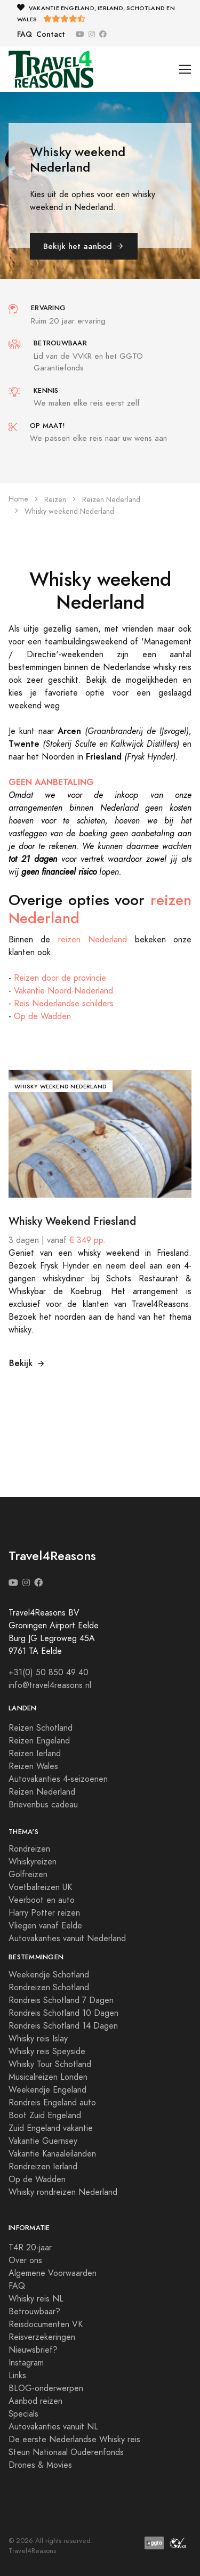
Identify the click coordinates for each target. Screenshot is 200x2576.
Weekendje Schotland (49, 1975)
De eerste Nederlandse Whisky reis (74, 2439)
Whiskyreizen (33, 1862)
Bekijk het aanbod (83, 246)
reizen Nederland (92, 940)
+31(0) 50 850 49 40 (49, 1672)
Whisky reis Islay (38, 2039)
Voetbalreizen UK (40, 1887)
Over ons (25, 2260)
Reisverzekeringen (42, 2337)
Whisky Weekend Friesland (72, 1221)
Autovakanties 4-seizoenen (58, 1779)
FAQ (24, 34)
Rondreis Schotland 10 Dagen (63, 2013)
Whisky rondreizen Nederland (63, 2192)
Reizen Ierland (35, 1753)
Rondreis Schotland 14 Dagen (63, 2026)
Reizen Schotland (41, 1728)
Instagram (26, 2363)
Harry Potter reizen (44, 1913)
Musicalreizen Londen (48, 2077)
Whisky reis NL (36, 2299)
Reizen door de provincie (60, 978)
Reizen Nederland (111, 500)
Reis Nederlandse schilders (64, 1004)
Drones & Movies (40, 2465)
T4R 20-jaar (30, 2248)
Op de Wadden (42, 1016)
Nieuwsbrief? (33, 2350)
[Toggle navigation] (185, 69)
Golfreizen (28, 1874)
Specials (23, 2414)
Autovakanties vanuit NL (53, 2427)
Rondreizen (29, 1849)
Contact (50, 34)
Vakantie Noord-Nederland (63, 991)
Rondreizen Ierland (43, 2167)
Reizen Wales (33, 1766)
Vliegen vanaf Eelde (45, 1926)
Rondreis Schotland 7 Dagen (61, 2000)
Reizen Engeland (39, 1741)
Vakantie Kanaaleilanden (52, 2154)
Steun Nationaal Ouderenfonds (66, 2452)
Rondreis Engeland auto (52, 2103)
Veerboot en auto (42, 1900)
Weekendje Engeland (47, 2090)
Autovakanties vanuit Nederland (67, 1938)
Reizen (55, 500)
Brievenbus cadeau (43, 1805)
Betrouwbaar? (34, 2311)
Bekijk (27, 1363)
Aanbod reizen (35, 2401)
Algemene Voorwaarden (53, 2273)
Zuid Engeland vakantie (51, 2128)
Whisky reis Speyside (47, 2051)
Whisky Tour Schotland (50, 2064)
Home (18, 499)
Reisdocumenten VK (46, 2324)
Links (17, 2375)
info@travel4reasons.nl (50, 1685)
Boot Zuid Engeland (45, 2115)
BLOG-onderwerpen (46, 2388)
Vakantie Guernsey (43, 2141)
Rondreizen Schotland (49, 1987)
